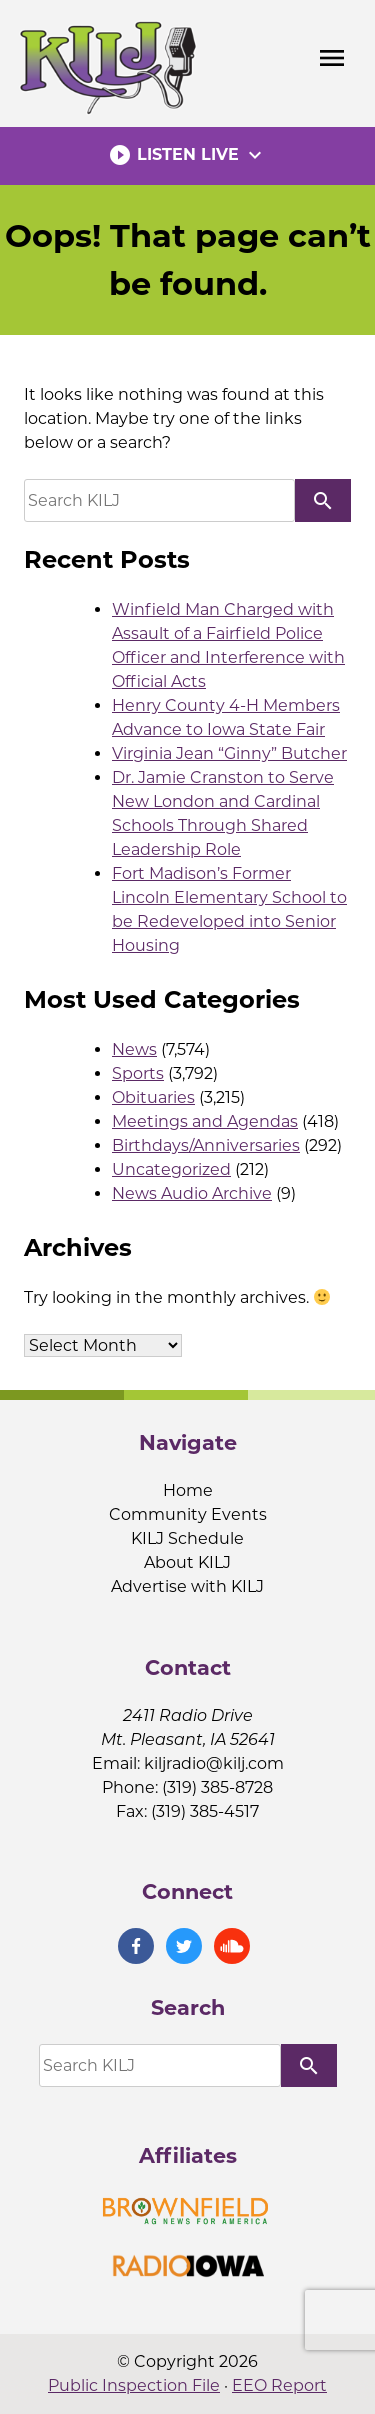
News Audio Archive (192, 1193)
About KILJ (187, 1562)
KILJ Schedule (187, 1538)
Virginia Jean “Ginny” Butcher (229, 753)
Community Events (188, 1514)
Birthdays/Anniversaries (206, 1145)
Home (188, 1490)
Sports (138, 1073)
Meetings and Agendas (205, 1121)
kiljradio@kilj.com (214, 1763)
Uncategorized (171, 1169)
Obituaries (153, 1097)
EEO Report (279, 2385)
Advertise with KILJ (187, 1586)
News (134, 1049)
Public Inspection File (134, 2385)
